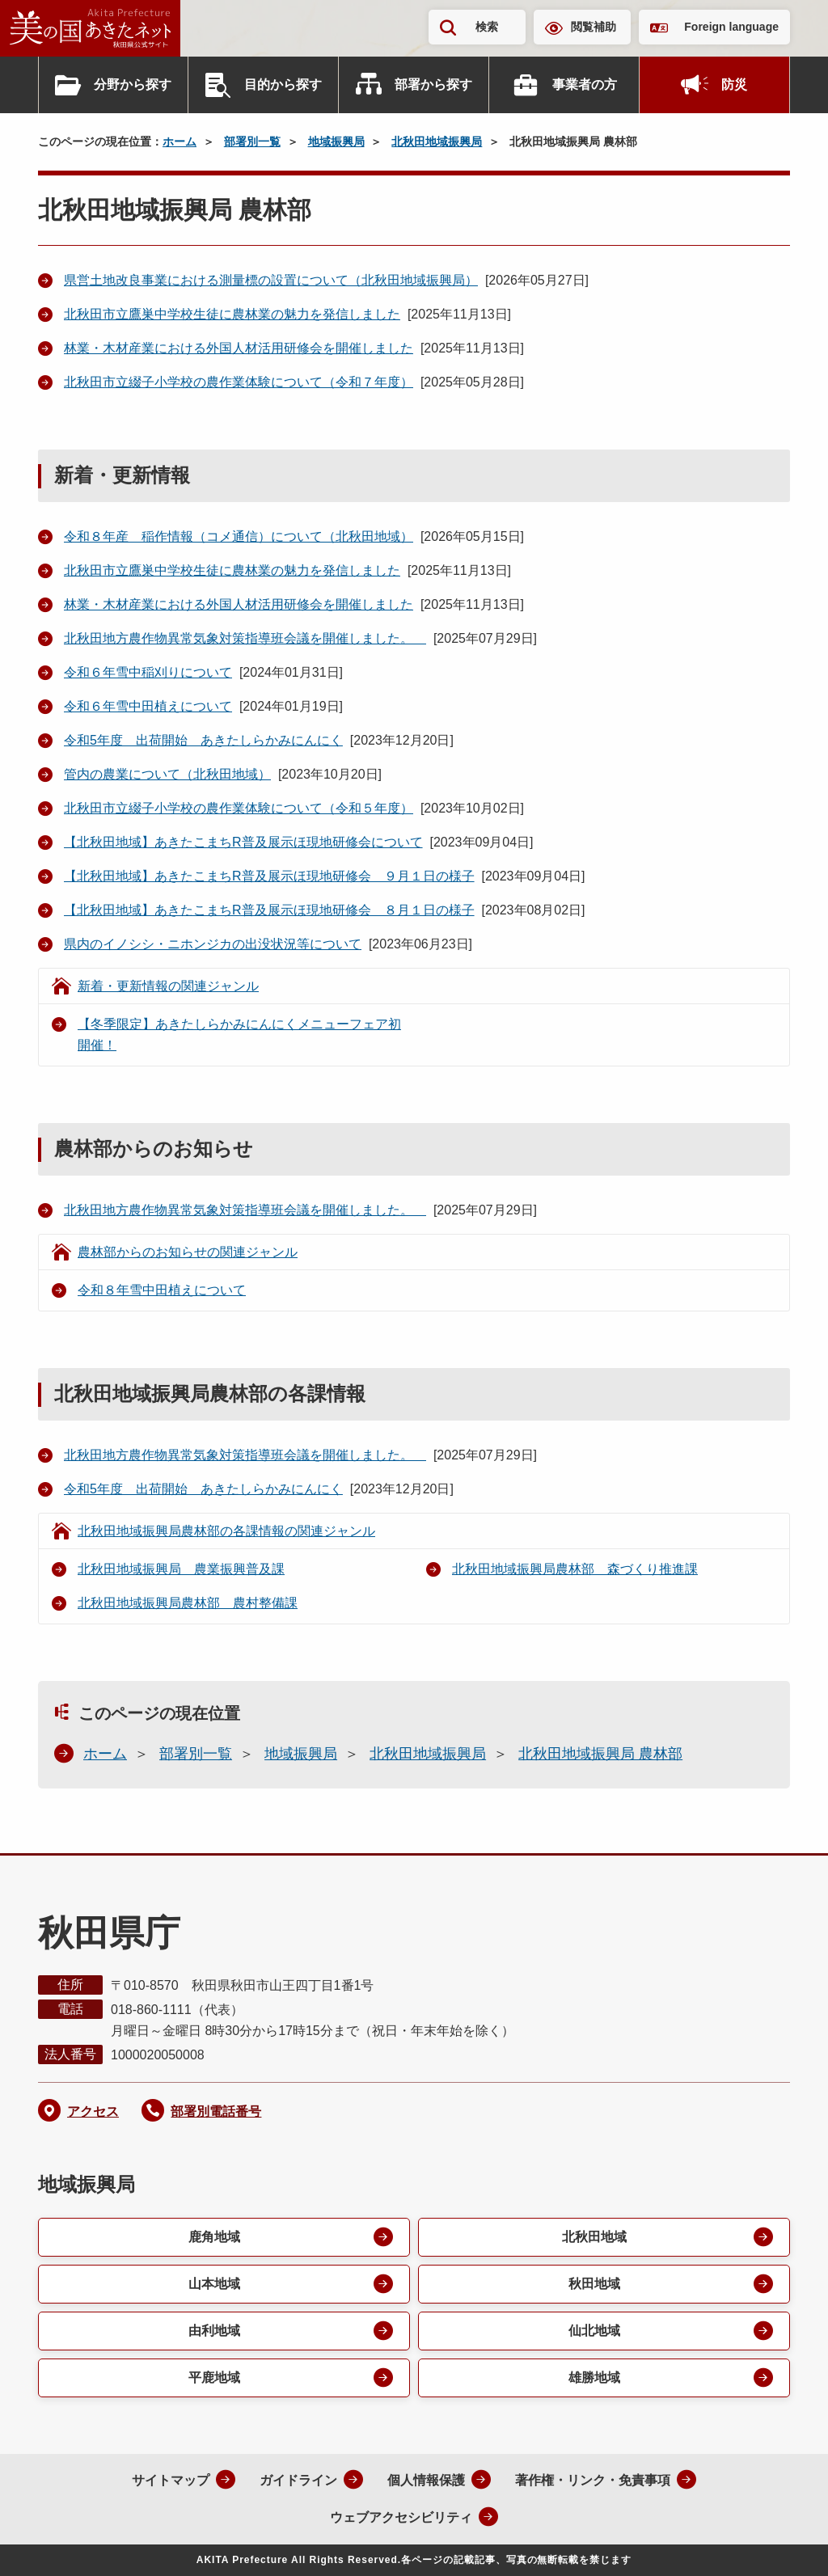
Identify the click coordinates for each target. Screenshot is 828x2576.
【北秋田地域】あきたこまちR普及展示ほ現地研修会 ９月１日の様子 (269, 876)
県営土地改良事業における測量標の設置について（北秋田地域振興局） (271, 280)
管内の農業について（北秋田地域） (167, 774)
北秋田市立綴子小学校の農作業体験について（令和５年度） (238, 808)
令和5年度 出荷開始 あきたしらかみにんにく (203, 740)
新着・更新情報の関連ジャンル (168, 986)
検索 (486, 26)
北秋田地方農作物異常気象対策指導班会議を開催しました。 (245, 638)
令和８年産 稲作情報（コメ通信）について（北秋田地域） (238, 536)
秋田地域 (594, 2284)
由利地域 (214, 2330)
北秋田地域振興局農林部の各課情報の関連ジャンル (226, 1531)
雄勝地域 (594, 2377)
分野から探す (132, 84)
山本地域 (214, 2284)
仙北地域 (594, 2330)
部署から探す (433, 84)
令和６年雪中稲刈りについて (148, 672)
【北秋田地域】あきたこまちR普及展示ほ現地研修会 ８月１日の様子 (269, 910)
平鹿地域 (214, 2377)
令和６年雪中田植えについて (148, 706)
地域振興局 (336, 141)
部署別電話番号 (216, 2111)
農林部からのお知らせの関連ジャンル (188, 1252)
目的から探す (283, 84)
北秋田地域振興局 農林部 (600, 1754)
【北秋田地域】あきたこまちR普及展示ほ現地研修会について (243, 842)
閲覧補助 (593, 26)
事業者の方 (584, 84)
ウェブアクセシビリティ (401, 2517)
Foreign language (731, 26)
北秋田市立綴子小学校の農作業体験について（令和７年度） (238, 382)
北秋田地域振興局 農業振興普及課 (181, 1569)
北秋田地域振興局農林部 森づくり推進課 (575, 1569)
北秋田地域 (594, 2237)
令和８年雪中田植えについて (162, 1290)
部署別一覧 (252, 141)
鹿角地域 (214, 2237)
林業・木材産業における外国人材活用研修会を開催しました (238, 348)
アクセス (93, 2111)
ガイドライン (298, 2480)
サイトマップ (170, 2480)
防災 (734, 84)
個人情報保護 (426, 2480)
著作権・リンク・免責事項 (592, 2480)
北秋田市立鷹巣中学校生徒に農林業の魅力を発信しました (232, 314)
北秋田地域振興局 (436, 141)
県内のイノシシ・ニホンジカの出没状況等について (212, 944)
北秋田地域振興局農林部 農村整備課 (188, 1603)
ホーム (179, 141)
